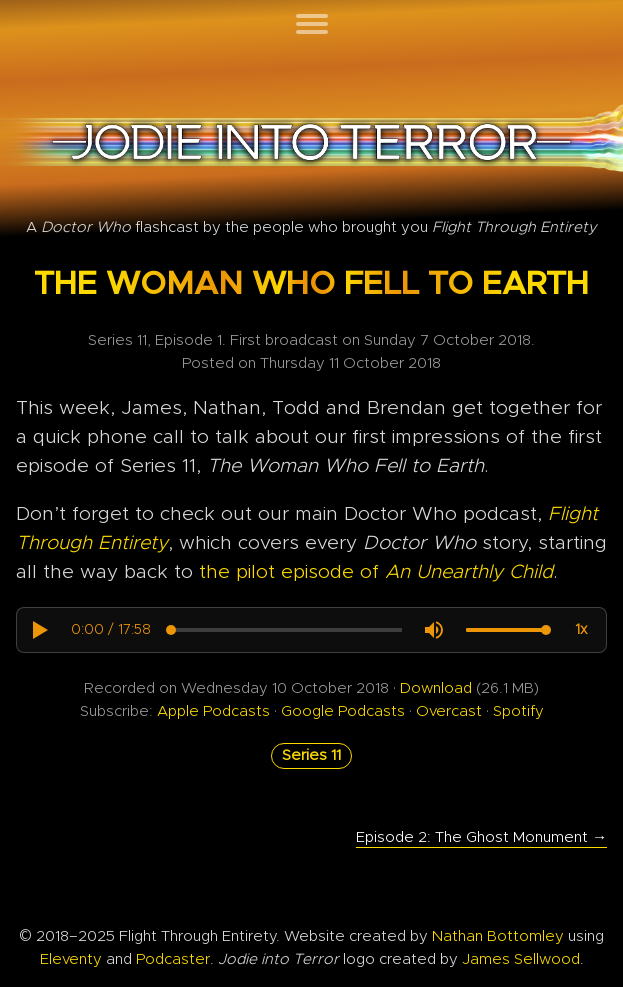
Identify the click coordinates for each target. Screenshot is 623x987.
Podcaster (173, 959)
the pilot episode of (376, 572)
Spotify (518, 711)
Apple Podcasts (215, 711)
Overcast (449, 711)
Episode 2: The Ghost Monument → (481, 837)
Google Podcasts (345, 711)
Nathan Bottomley (498, 936)
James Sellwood (521, 959)
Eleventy (71, 959)
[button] (39, 630)
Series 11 (311, 755)
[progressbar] (111, 630)
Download (436, 688)
